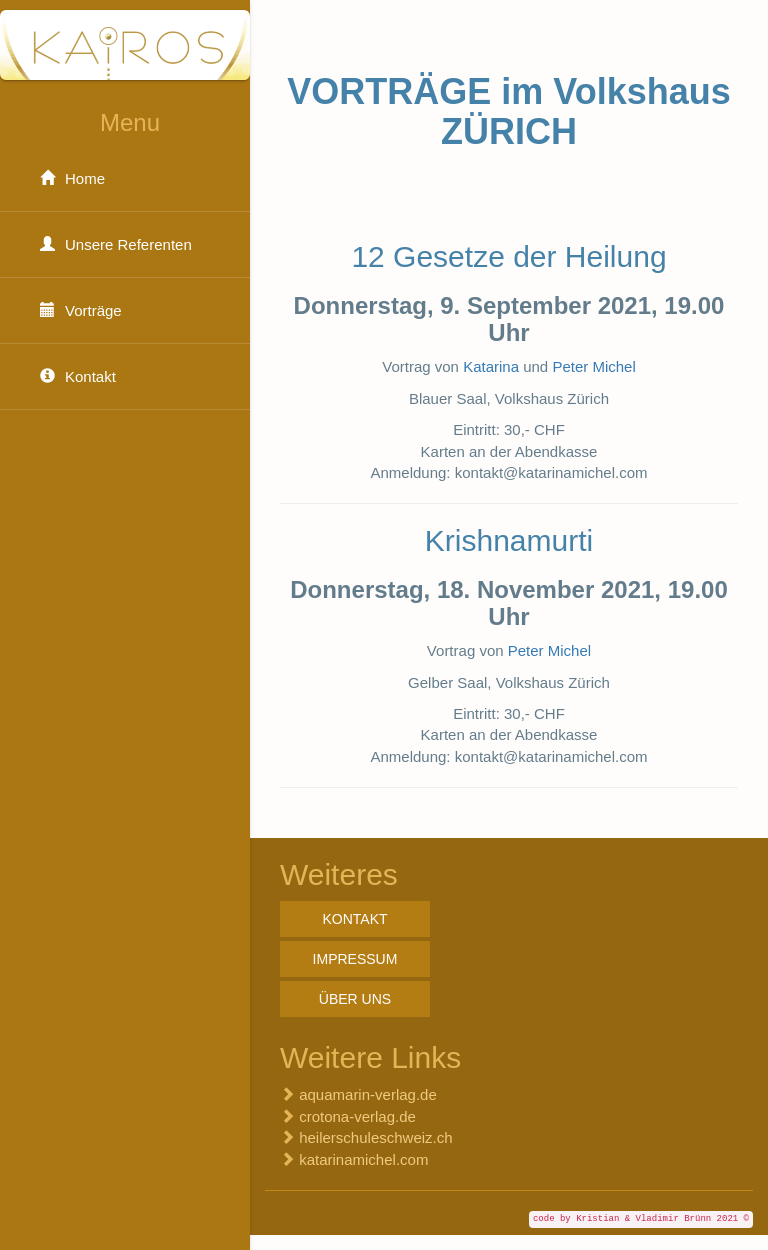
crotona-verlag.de (357, 1116)
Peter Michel (593, 366)
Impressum (355, 959)
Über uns (355, 999)
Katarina (491, 366)
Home (67, 178)
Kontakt (73, 376)
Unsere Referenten (111, 244)
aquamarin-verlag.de (368, 1094)
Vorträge (76, 310)
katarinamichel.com (363, 1159)
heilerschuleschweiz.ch (375, 1137)
